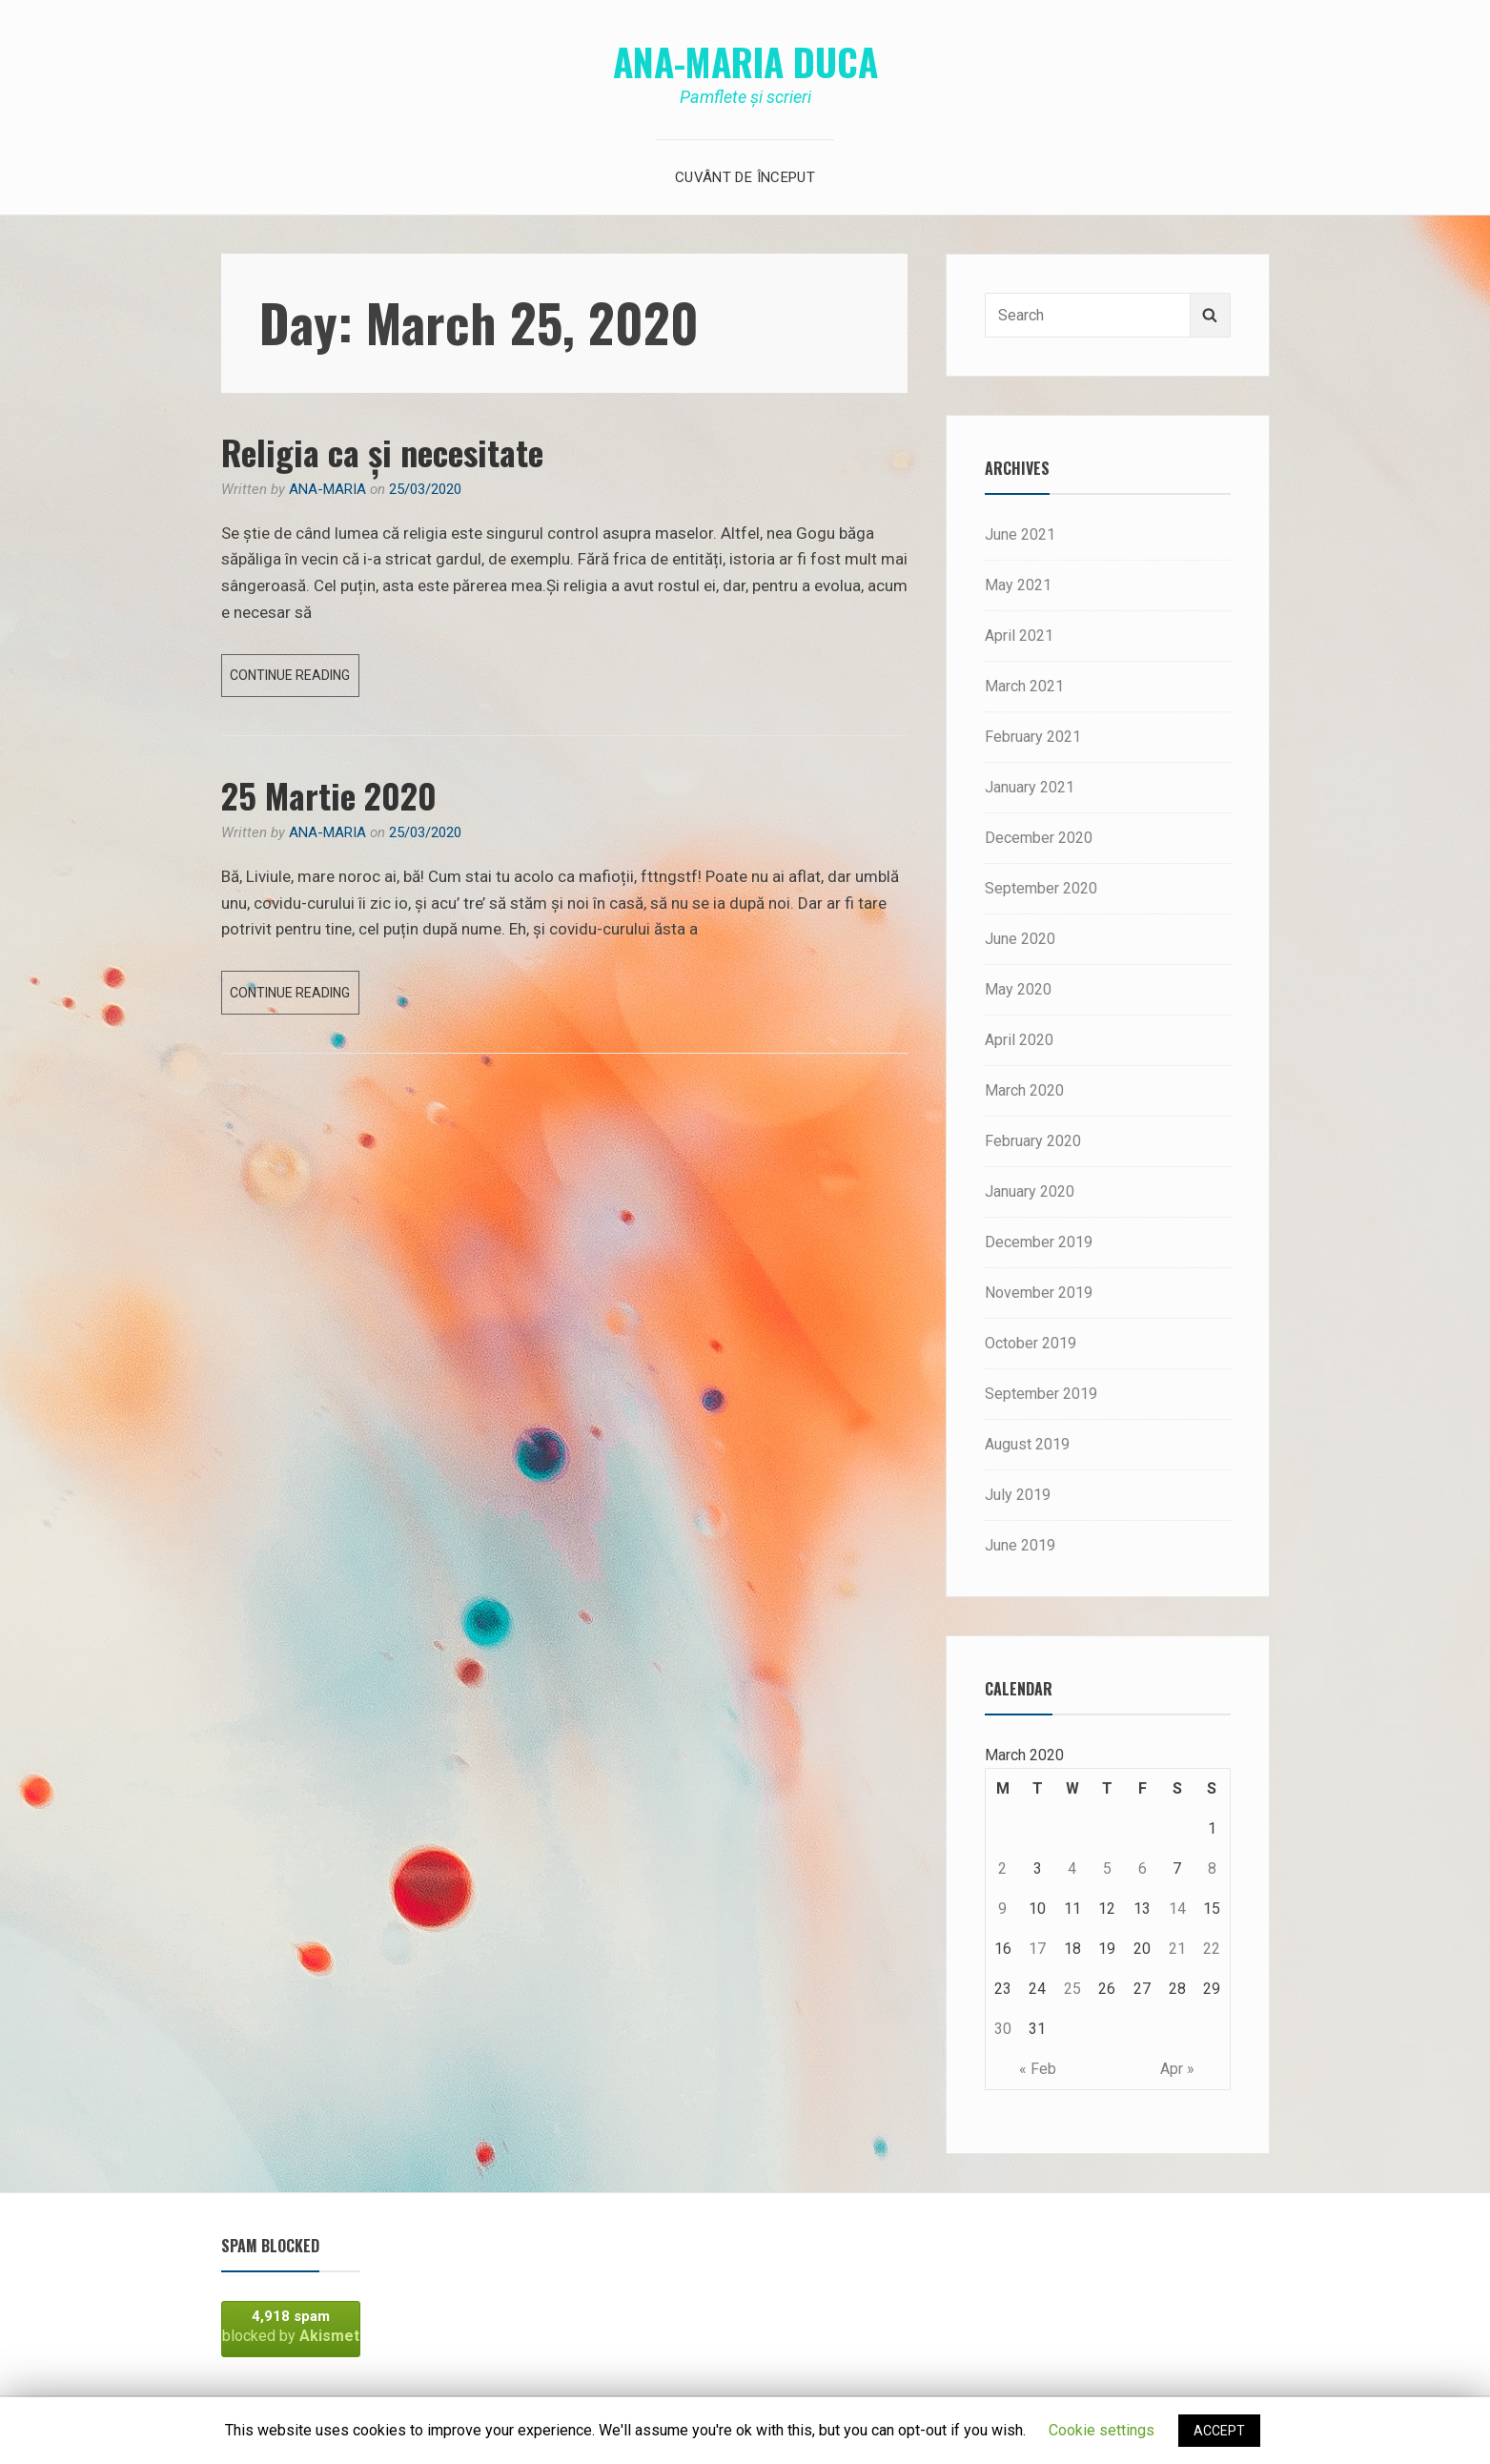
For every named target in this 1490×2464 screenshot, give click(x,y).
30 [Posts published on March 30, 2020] (1002, 2029)
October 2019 (1030, 1343)
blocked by (290, 2326)
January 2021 (1029, 787)
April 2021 (1019, 635)
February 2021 (1033, 737)
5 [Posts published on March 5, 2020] (1107, 1868)
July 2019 (1018, 1495)
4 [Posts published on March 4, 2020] (1072, 1868)
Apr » (1177, 2069)
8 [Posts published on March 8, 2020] (1212, 1868)
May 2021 (1018, 585)
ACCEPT (1219, 2430)
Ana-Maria (327, 489)
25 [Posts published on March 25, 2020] (1072, 1989)
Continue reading (294, 679)
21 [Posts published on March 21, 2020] (1177, 1949)
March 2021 (1024, 686)
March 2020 (1024, 1090)
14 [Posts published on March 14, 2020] (1177, 1908)
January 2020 (1029, 1191)
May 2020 (1018, 989)
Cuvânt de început (745, 177)
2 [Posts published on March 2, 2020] (1002, 1868)
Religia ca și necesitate (382, 451)
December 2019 (1038, 1242)
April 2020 (1019, 1040)
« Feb (1037, 2069)
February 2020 (1033, 1141)
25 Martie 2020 (329, 795)
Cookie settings (1101, 2430)
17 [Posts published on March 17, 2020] (1037, 1949)
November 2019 (1038, 1292)
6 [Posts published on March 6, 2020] (1142, 1868)
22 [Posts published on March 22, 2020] (1211, 1949)
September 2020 (1041, 888)
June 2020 (1020, 939)
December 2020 (1038, 838)
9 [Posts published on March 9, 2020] (1002, 1908)
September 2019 (1041, 1394)
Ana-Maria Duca (745, 61)
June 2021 (1020, 534)
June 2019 (1020, 1545)
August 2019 (1027, 1444)
